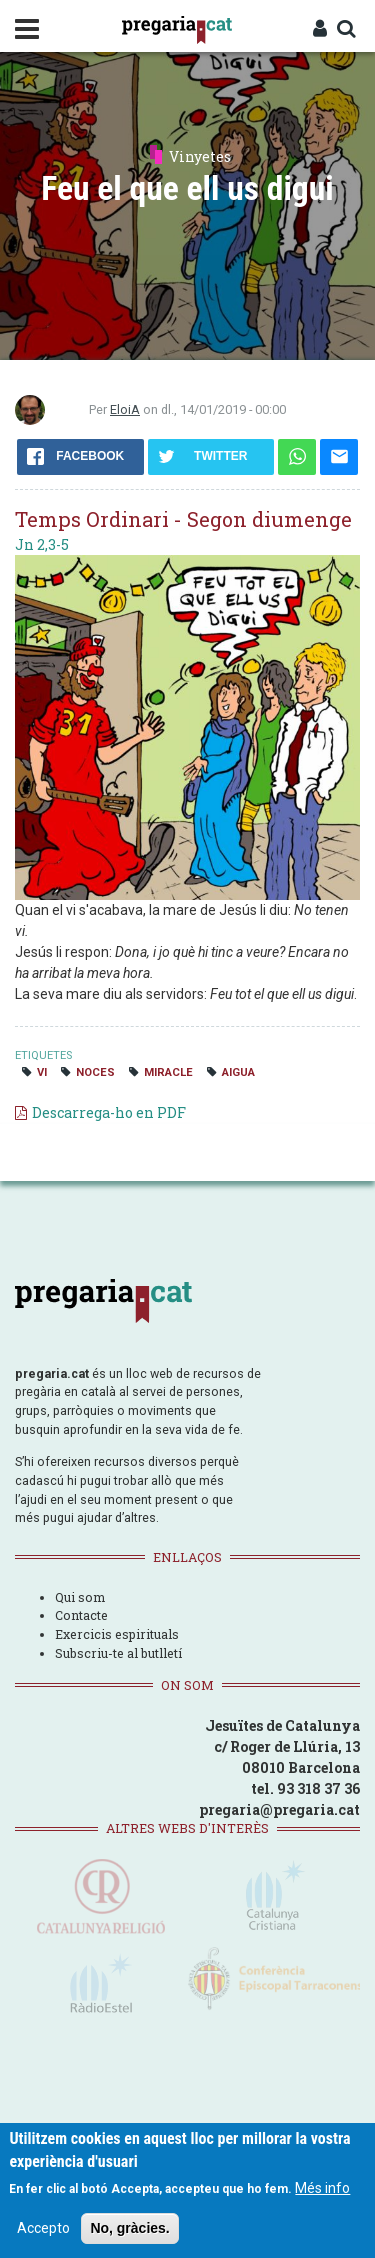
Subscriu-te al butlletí (118, 1653)
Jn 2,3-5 (42, 544)
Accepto (43, 2228)
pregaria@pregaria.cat (279, 1809)
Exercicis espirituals (117, 1634)
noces (95, 1072)
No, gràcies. (129, 2228)
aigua (238, 1072)
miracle (168, 1072)
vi (42, 1072)
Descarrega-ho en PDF (109, 1112)
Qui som (80, 1597)
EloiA (125, 409)
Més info (322, 2188)
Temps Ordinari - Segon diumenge (183, 519)
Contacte (81, 1615)
